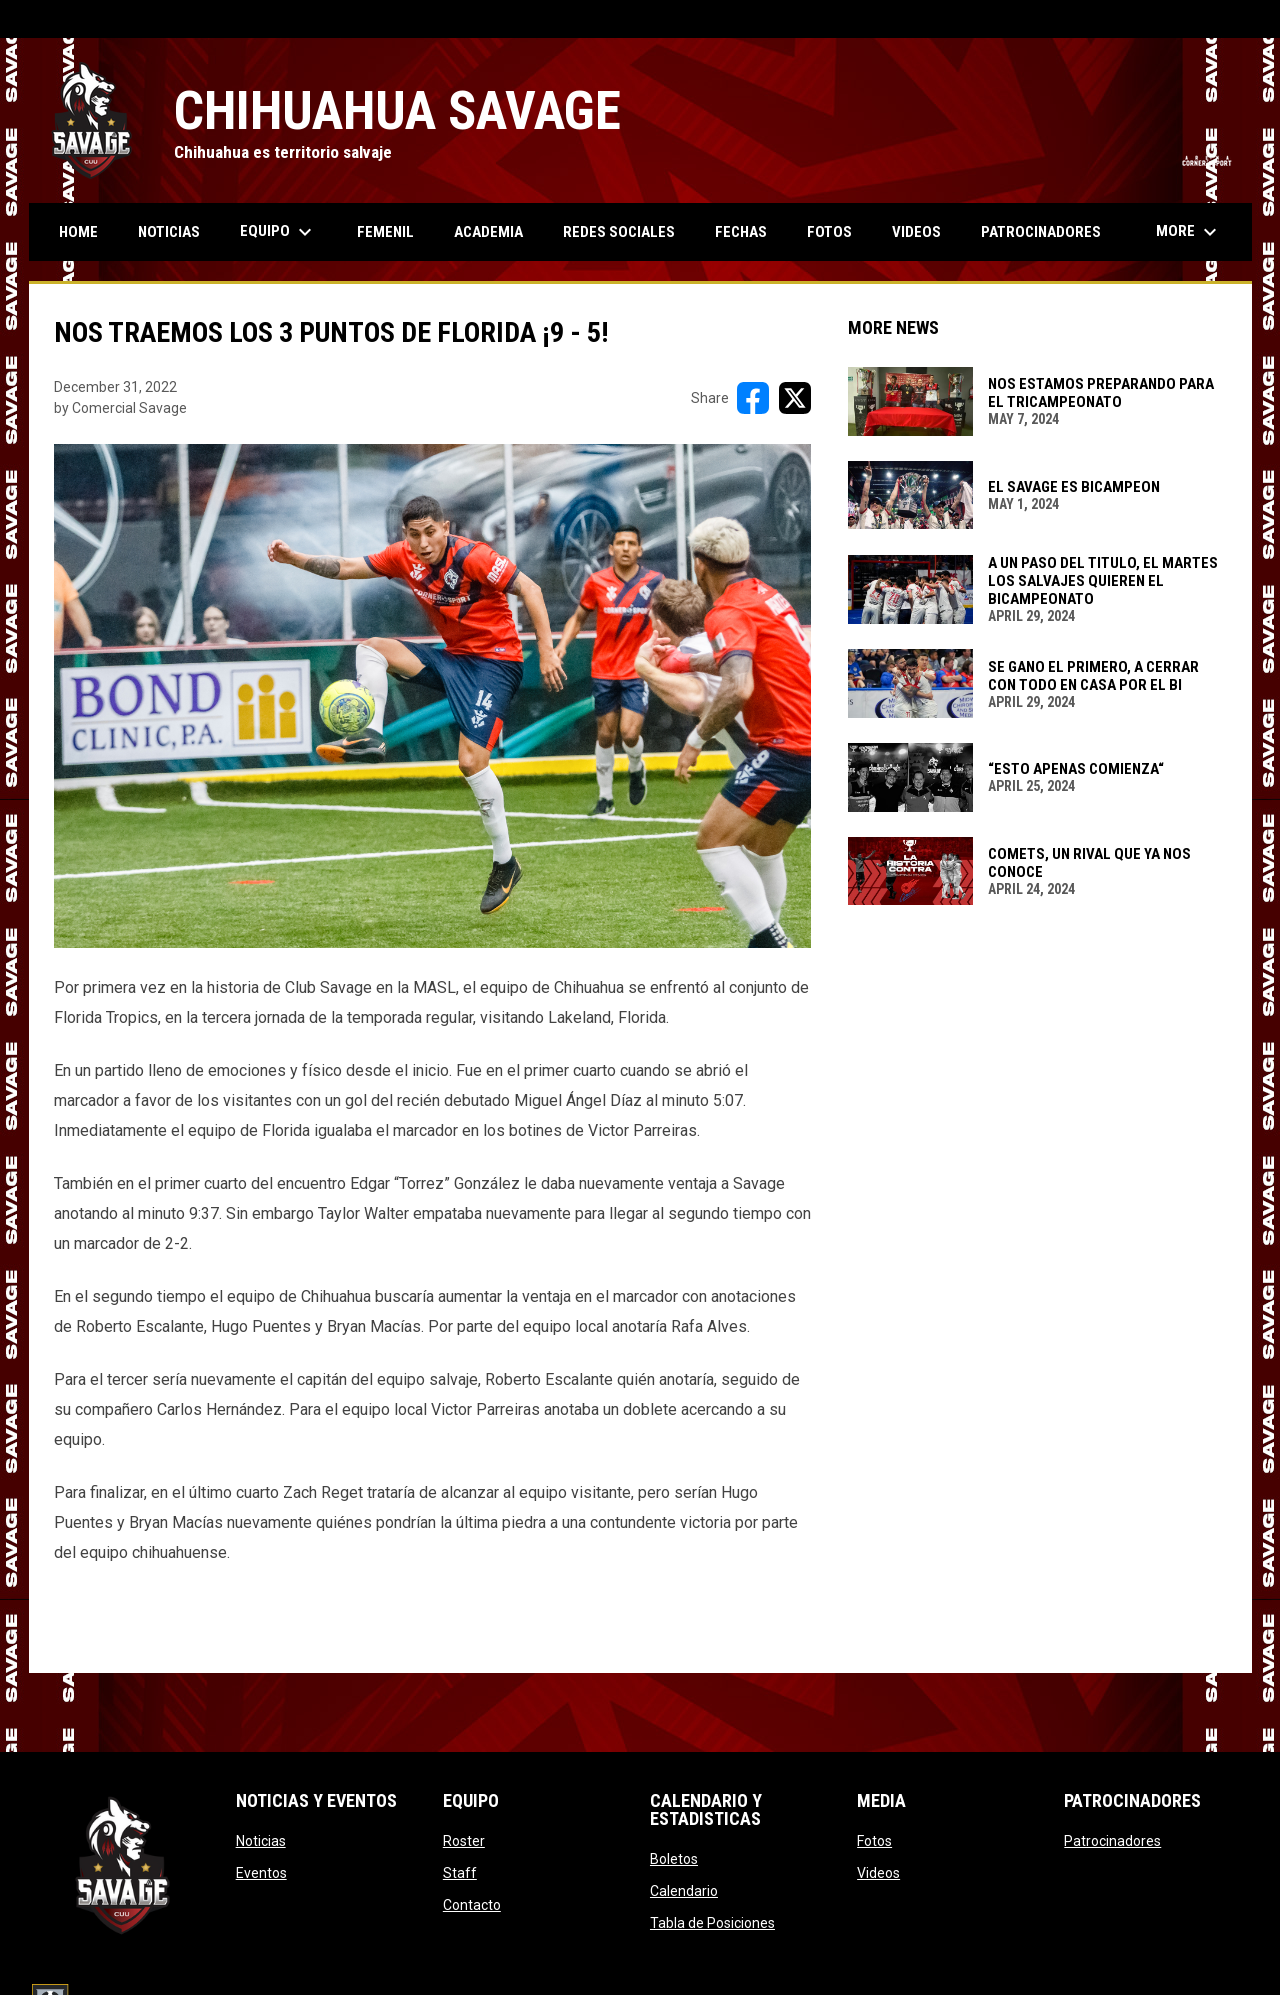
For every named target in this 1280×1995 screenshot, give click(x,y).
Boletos (674, 1859)
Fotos (874, 1841)
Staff (460, 1873)
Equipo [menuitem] (278, 232)
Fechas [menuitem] (741, 232)
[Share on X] (795, 398)
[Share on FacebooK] (753, 398)
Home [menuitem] (78, 232)
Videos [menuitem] (916, 232)
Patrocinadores (1112, 1841)
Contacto (472, 1905)
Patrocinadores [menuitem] (1041, 232)
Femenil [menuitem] (385, 232)
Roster (464, 1841)
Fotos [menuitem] (829, 232)
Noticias (261, 1841)
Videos (878, 1873)
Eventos (261, 1873)
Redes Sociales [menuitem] (619, 232)
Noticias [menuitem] (169, 232)
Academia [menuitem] (488, 232)
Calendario (684, 1891)
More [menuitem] (1189, 232)
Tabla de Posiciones (712, 1923)
